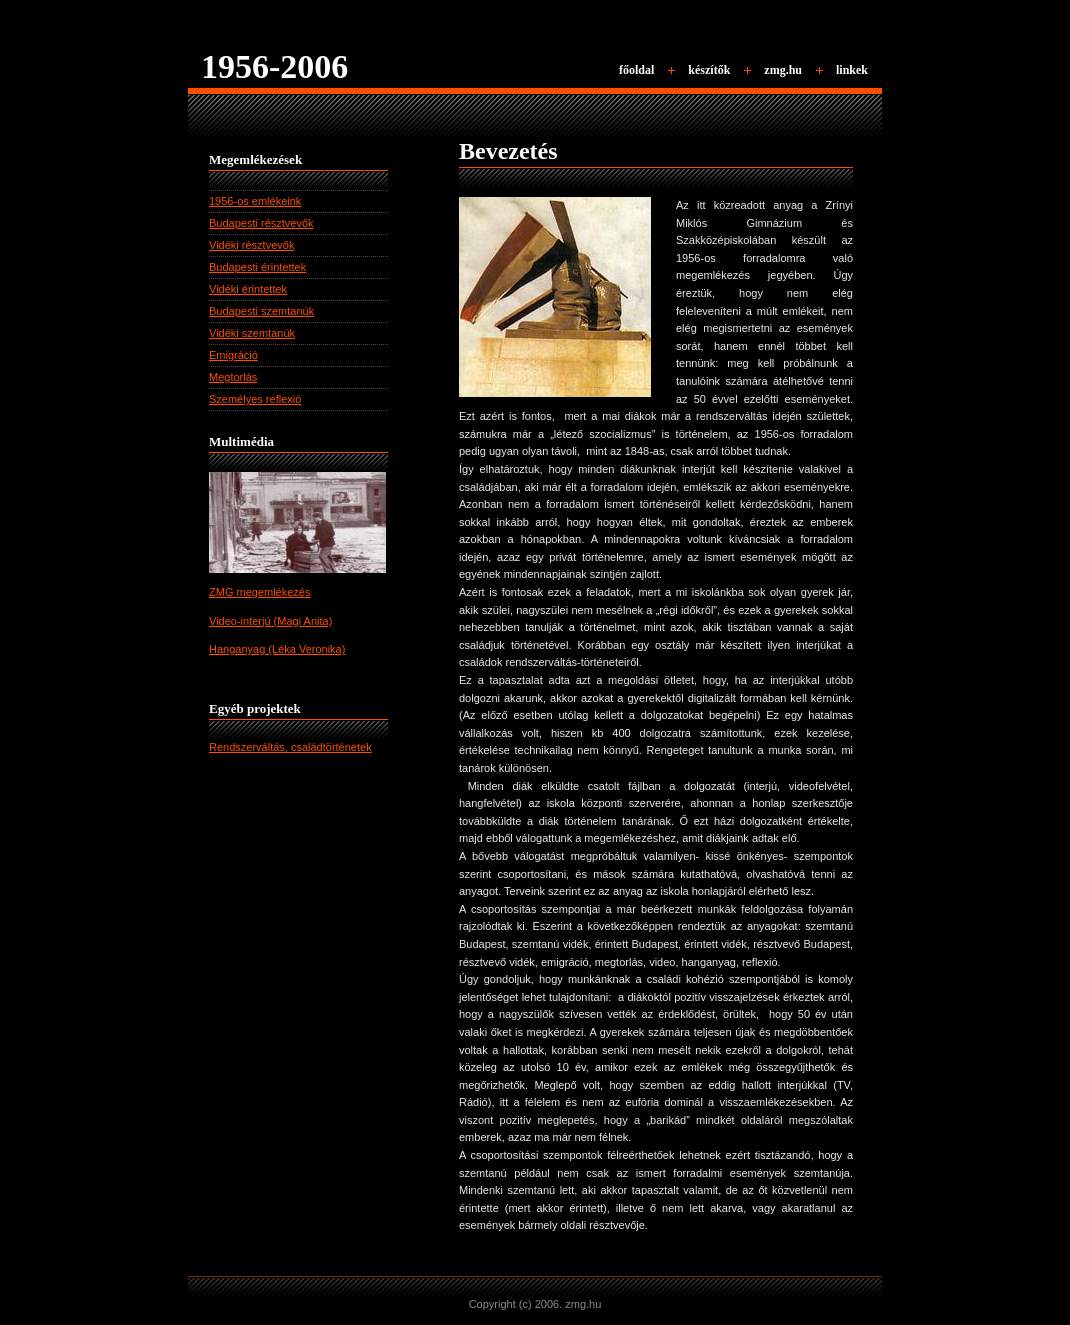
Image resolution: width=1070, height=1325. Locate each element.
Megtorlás (233, 377)
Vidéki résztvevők (251, 245)
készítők (709, 70)
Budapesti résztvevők (261, 223)
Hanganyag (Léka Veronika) (277, 649)
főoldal (636, 70)
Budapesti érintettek (257, 267)
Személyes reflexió (255, 399)
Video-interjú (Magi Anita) (270, 621)
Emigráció (233, 355)
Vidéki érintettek (248, 289)
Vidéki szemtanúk (252, 333)
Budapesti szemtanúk (261, 311)
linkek (852, 70)
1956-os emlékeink (255, 201)
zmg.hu (783, 70)
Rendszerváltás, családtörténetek (290, 747)
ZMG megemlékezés (259, 592)
